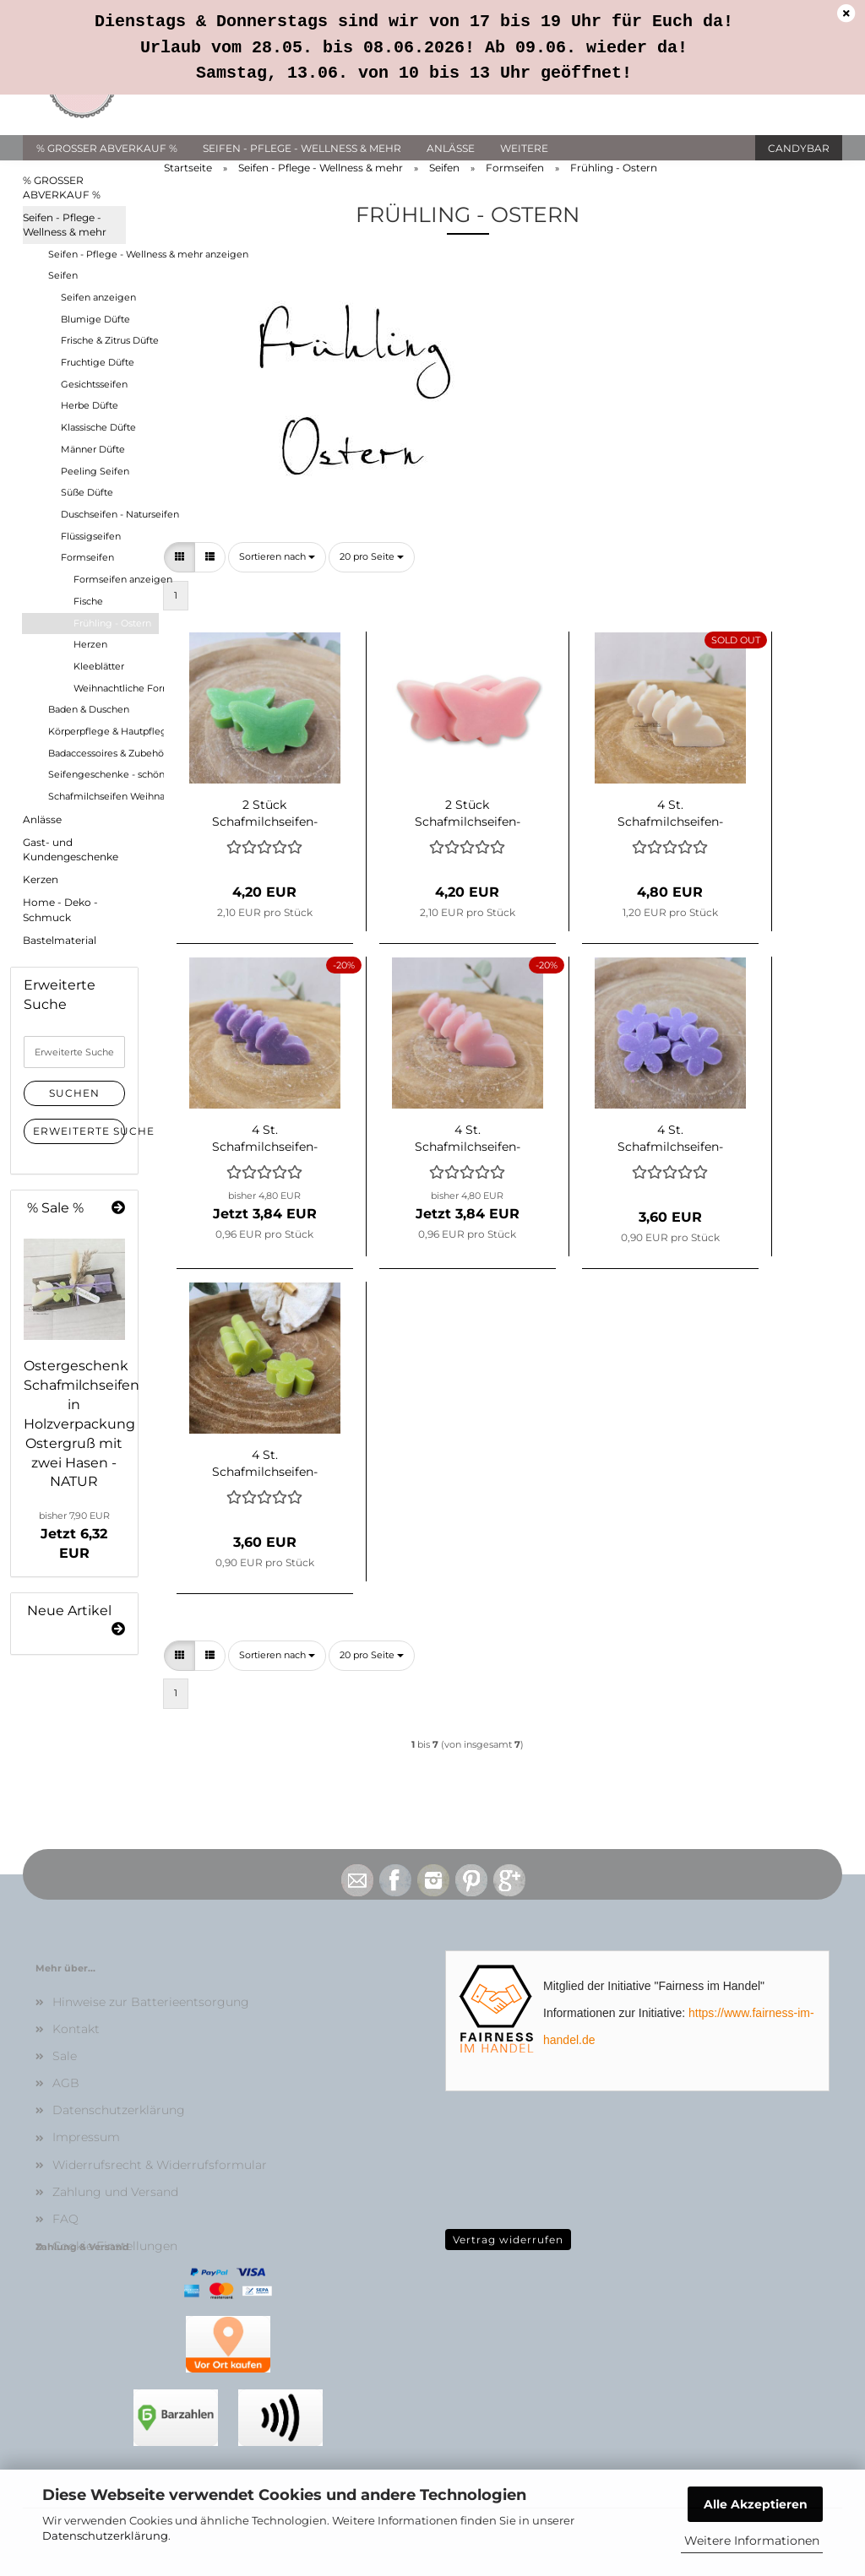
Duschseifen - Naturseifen (109, 514)
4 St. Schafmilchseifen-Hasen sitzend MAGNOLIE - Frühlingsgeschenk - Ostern (467, 1136)
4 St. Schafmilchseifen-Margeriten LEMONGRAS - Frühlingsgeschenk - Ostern (264, 1461)
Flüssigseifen (91, 536)
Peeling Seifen (95, 471)
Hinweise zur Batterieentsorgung (150, 2001)
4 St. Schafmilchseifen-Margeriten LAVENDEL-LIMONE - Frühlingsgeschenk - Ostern (670, 1136)
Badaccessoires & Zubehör (103, 753)
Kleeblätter (98, 666)
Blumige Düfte (95, 319)
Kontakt (76, 2028)
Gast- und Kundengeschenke (70, 849)
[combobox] (277, 557)
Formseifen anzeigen (115, 579)
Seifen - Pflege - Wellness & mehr (302, 148)
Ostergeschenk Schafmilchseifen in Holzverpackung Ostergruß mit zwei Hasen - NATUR (81, 1423)
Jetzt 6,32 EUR (74, 1535)
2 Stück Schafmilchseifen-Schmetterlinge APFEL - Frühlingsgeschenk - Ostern (264, 811)
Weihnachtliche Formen (115, 688)
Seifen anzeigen (98, 297)
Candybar (799, 148)
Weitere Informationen (751, 2540)
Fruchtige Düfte (97, 362)
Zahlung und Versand (115, 2191)
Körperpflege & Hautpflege (103, 731)
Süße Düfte (87, 492)
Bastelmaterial (59, 940)
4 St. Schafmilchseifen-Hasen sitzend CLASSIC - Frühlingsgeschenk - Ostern (670, 811)
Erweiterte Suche (79, 1131)
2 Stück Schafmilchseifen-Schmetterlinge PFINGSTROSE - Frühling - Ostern (467, 811)
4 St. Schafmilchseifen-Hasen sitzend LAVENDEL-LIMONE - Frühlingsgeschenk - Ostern (265, 1136)
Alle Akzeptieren (756, 2504)
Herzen (90, 644)
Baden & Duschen (88, 709)
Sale (64, 2056)
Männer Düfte (93, 449)
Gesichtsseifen (94, 384)
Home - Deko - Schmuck (60, 909)
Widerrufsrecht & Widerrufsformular (159, 2164)
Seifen (63, 275)
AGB (65, 2083)
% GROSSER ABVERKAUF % (106, 148)
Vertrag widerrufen (508, 2239)
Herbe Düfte (89, 405)
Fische (88, 601)
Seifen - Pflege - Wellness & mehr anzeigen (103, 254)
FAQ (65, 2218)
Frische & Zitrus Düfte (109, 340)
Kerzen (40, 879)
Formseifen (87, 557)
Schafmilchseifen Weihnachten (103, 796)
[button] (179, 557)
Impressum (86, 2137)
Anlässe (451, 148)
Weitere (524, 148)
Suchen (74, 1093)
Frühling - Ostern (112, 623)
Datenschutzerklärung (105, 2535)
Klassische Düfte (98, 427)
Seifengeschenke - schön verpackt (103, 774)
